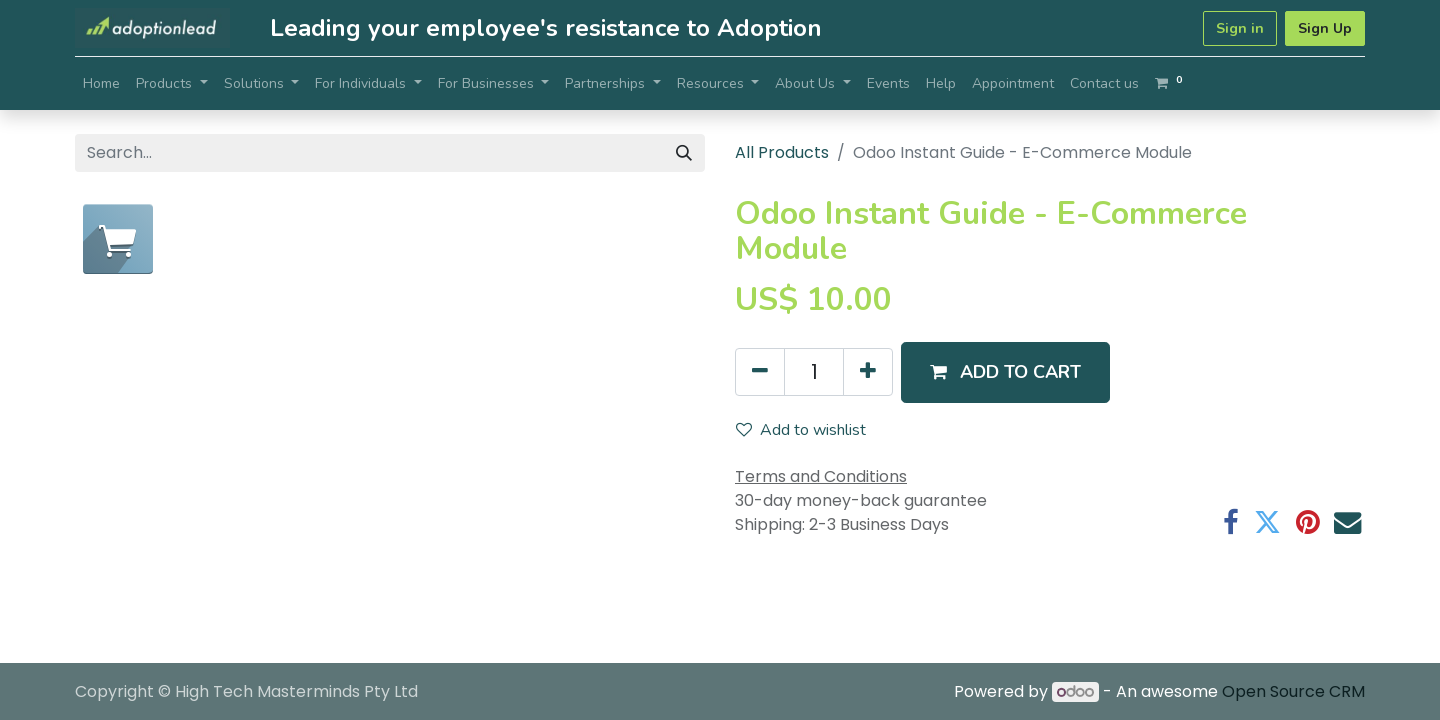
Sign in (1240, 28)
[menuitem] (101, 83)
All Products (782, 152)
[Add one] (868, 372)
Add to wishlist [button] (801, 430)
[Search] (684, 153)
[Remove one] (760, 372)
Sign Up (1325, 28)
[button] (1005, 372)
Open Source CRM (1293, 691)
